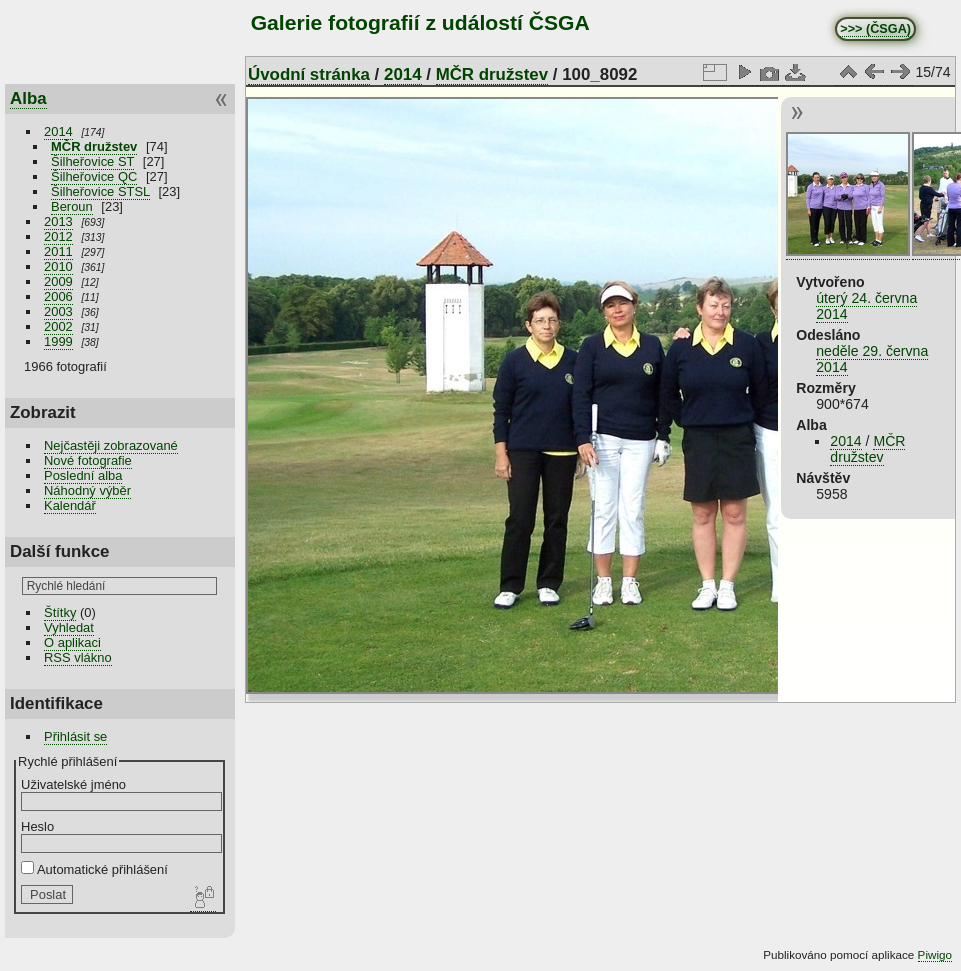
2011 (58, 251)
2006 (58, 296)
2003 (58, 311)
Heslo (37, 826)
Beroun (72, 206)
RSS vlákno (78, 657)
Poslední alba (83, 475)
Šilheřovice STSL (100, 191)
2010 (58, 266)
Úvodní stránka (309, 74)
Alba (28, 98)
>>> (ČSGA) (875, 29)
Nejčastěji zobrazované (111, 445)
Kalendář (70, 505)
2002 (58, 326)
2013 (58, 221)
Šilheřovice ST (92, 161)
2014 (58, 131)
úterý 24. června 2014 (866, 306)
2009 (58, 281)
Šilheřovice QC (94, 176)
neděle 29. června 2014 (872, 359)
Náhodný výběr (87, 490)
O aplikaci (72, 642)
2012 (58, 236)
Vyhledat (69, 627)
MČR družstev (94, 146)
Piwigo (935, 954)
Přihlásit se (75, 736)
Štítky (60, 612)
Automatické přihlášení (94, 869)
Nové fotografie (88, 460)
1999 (58, 341)
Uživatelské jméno (73, 784)
